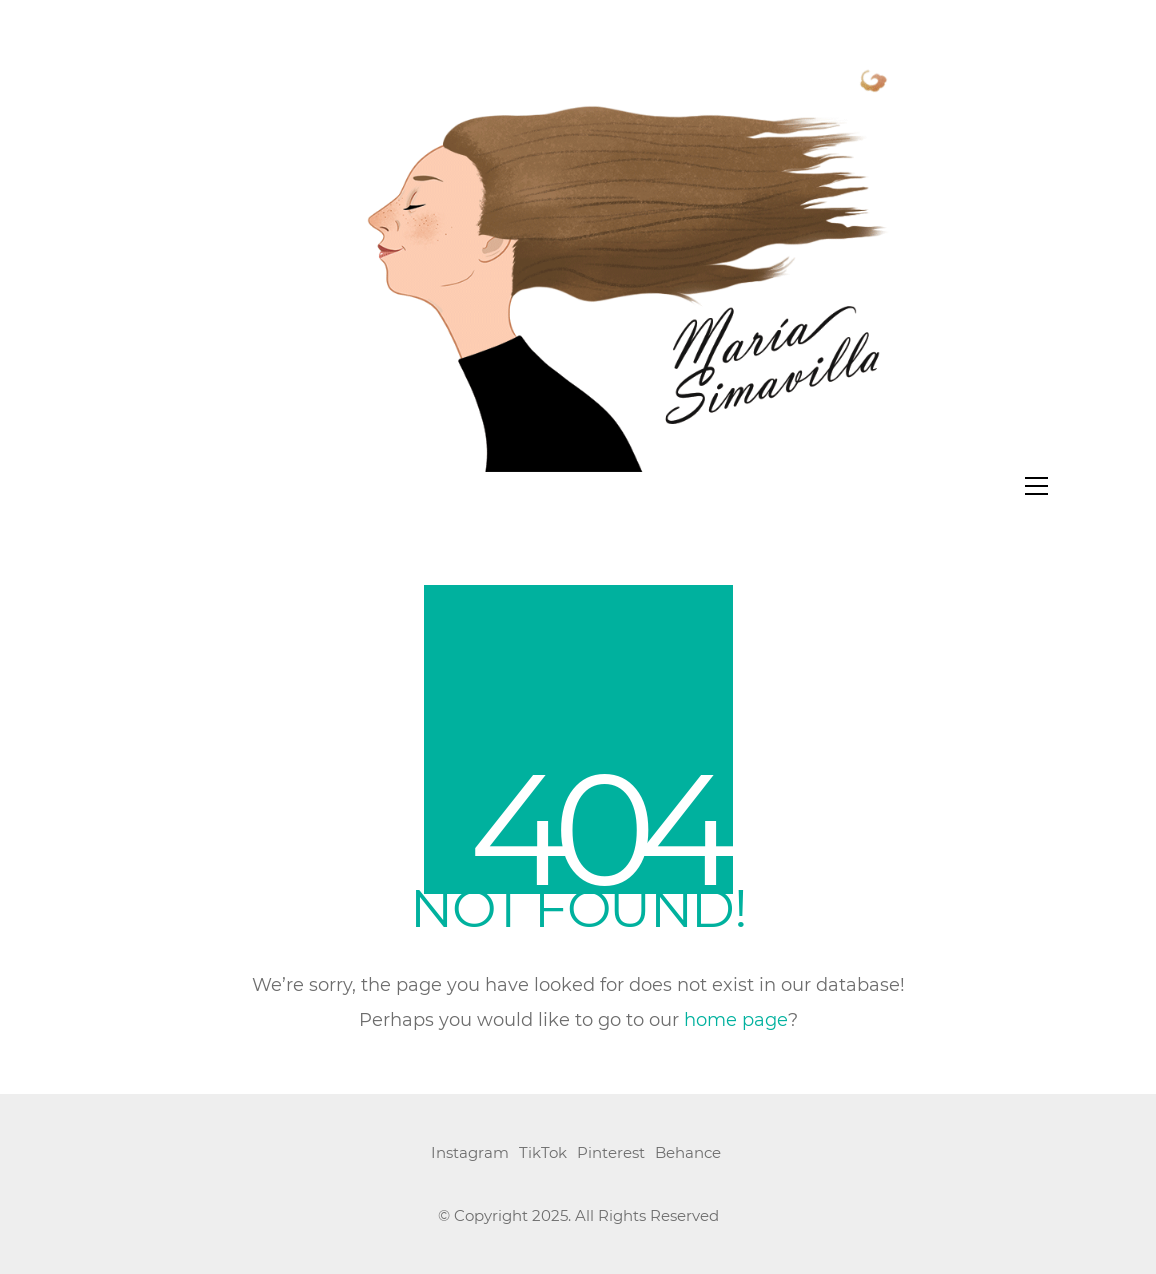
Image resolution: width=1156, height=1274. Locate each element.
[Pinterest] (611, 1154)
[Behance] (688, 1154)
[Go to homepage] (578, 256)
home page (736, 1021)
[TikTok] (543, 1154)
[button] (1036, 486)
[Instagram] (470, 1154)
